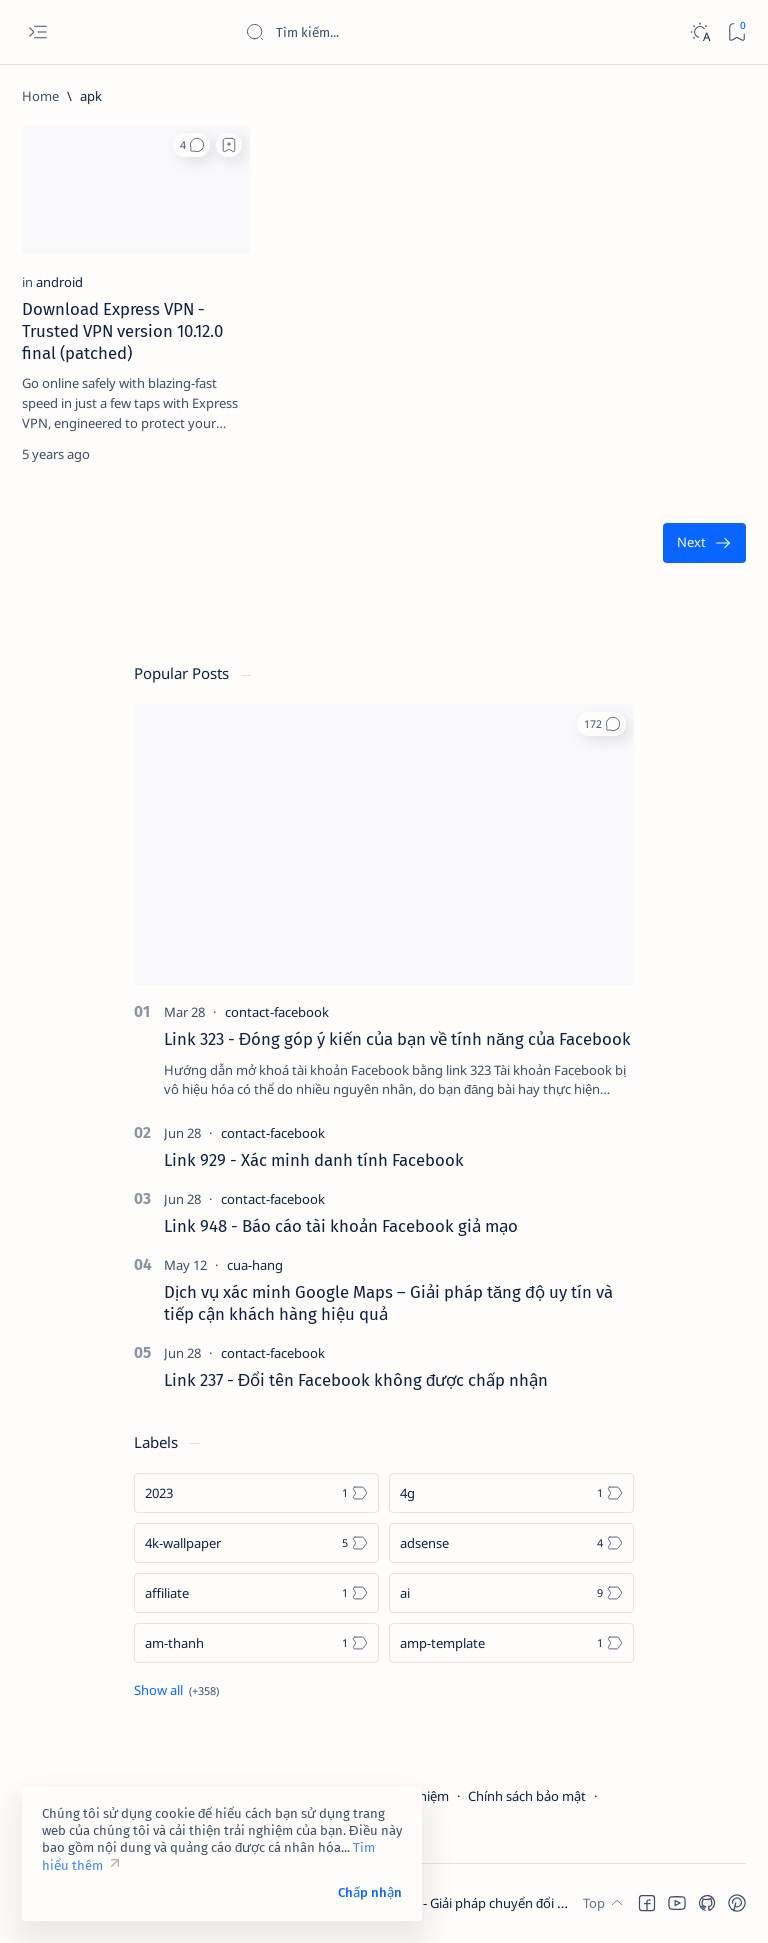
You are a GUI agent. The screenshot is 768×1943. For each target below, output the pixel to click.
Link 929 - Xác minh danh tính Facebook (314, 1160)
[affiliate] (256, 1593)
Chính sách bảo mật (527, 1796)
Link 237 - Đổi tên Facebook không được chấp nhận (356, 1380)
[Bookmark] (736, 32)
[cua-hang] (255, 1265)
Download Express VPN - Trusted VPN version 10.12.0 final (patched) (122, 331)
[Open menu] (37, 32)
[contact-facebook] (277, 1012)
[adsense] (511, 1543)
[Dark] (699, 32)
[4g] (511, 1493)
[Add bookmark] (229, 145)
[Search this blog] (395, 32)
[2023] (256, 1493)
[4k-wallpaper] (256, 1543)
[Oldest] (704, 543)
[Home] (40, 96)
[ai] (511, 1593)
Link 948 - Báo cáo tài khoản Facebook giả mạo (341, 1226)
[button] (191, 145)
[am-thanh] (256, 1643)
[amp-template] (511, 1643)
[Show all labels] (176, 1690)
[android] (59, 282)
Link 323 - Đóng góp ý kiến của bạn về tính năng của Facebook (397, 1039)
